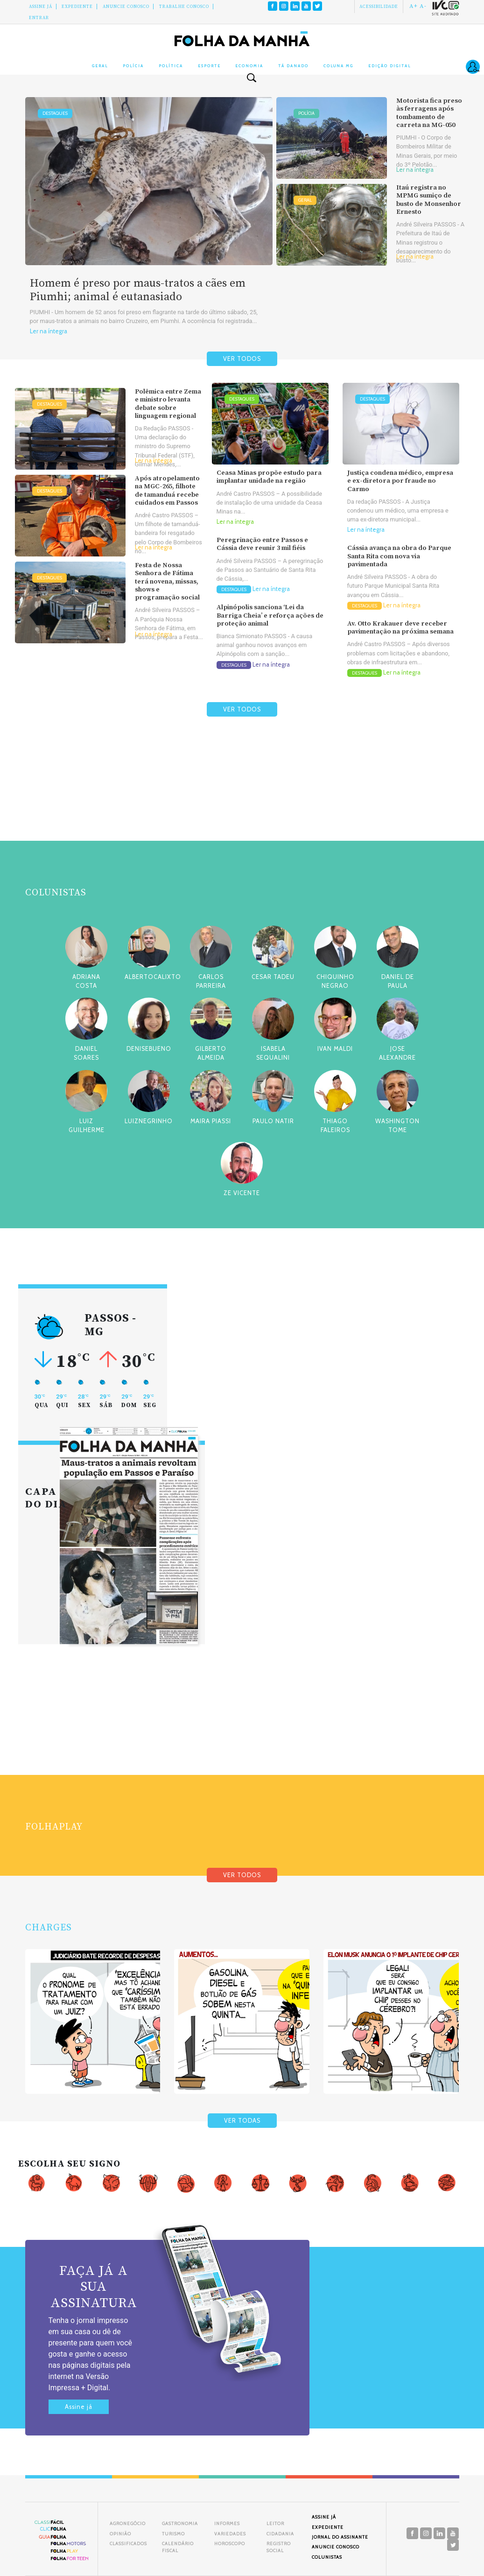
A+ (413, 6)
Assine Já (40, 6)
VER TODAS (242, 2120)
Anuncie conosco (126, 6)
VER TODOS (242, 358)
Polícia (133, 65)
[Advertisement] (242, 801)
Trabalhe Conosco (184, 6)
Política (171, 65)
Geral (100, 65)
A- (423, 6)
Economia (249, 65)
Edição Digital (389, 65)
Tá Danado (293, 65)
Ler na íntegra (48, 331)
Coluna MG (338, 65)
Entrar (39, 18)
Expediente (77, 6)
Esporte (209, 65)
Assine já (78, 2406)
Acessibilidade (378, 6)
